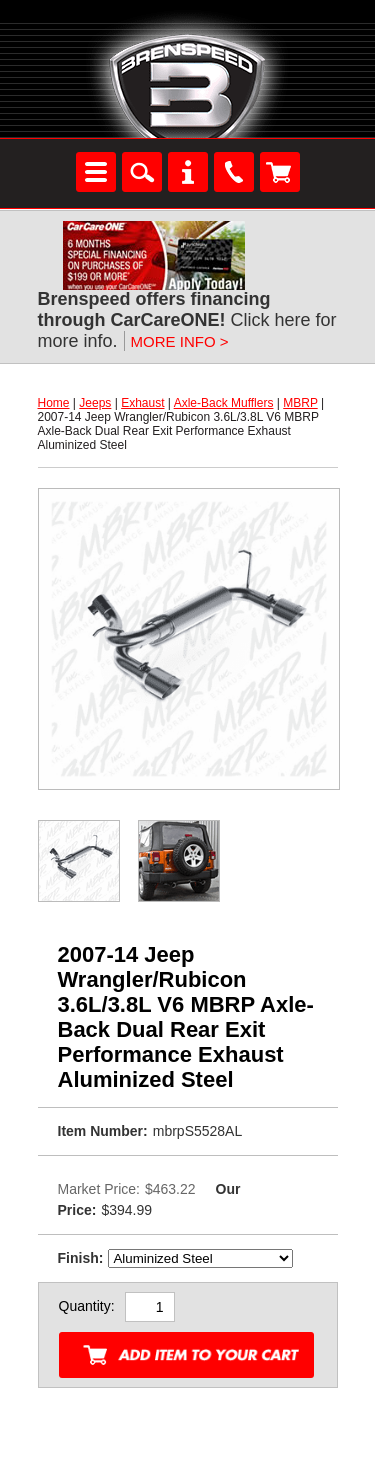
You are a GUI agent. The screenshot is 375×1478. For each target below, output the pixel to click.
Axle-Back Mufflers (224, 403)
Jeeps (95, 403)
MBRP (300, 403)
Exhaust (142, 403)
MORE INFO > (180, 341)
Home (54, 403)
